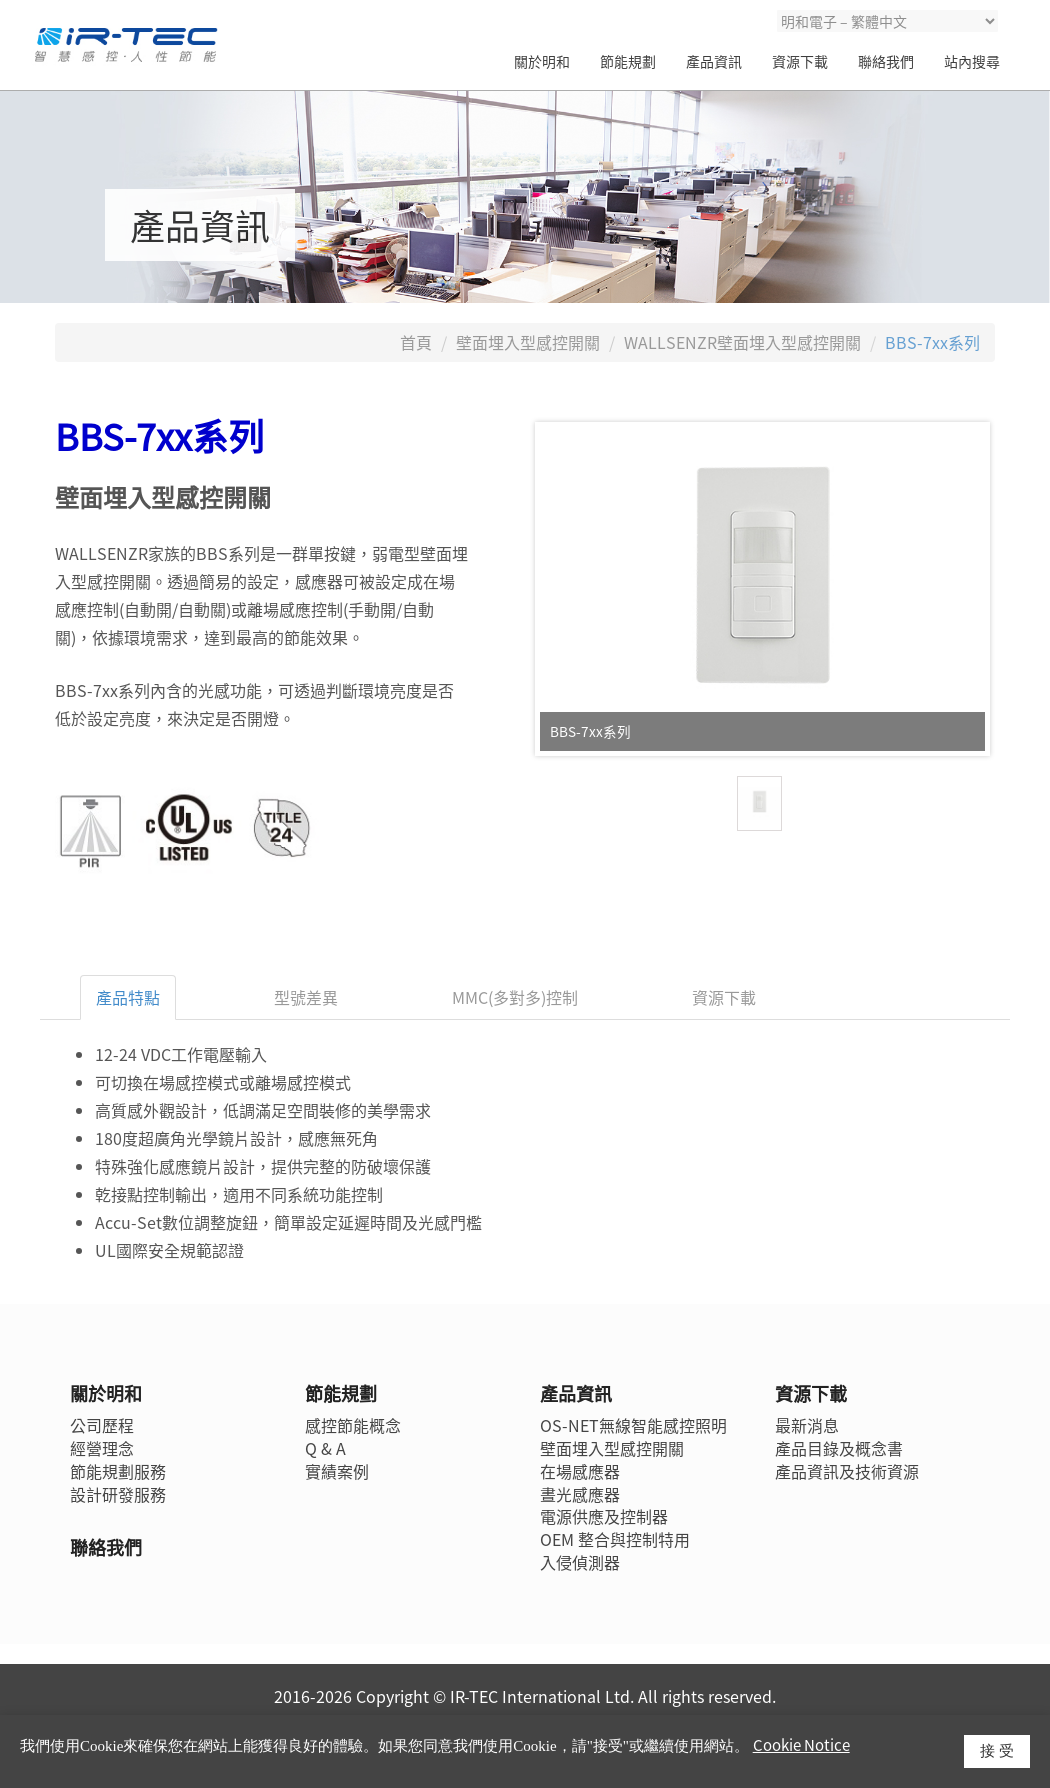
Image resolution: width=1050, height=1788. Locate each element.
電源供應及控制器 (604, 1516)
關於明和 (542, 61)
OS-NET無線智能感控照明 (633, 1425)
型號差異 (306, 997)
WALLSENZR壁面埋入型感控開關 (742, 342)
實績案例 (337, 1471)
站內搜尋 (972, 61)
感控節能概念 (353, 1425)
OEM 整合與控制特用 (615, 1539)
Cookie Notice (801, 1745)
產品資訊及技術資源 (847, 1471)
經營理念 (102, 1448)
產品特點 (128, 997)
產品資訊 (714, 61)
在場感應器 (580, 1471)
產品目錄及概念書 (839, 1448)
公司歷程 (102, 1425)
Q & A (325, 1448)
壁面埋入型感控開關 (528, 342)
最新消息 (807, 1425)
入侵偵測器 (580, 1562)
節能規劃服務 (118, 1471)
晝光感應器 (580, 1494)
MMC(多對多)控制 (515, 997)
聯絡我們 (886, 61)
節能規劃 (628, 61)
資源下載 (800, 61)
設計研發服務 (118, 1494)
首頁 (416, 342)
